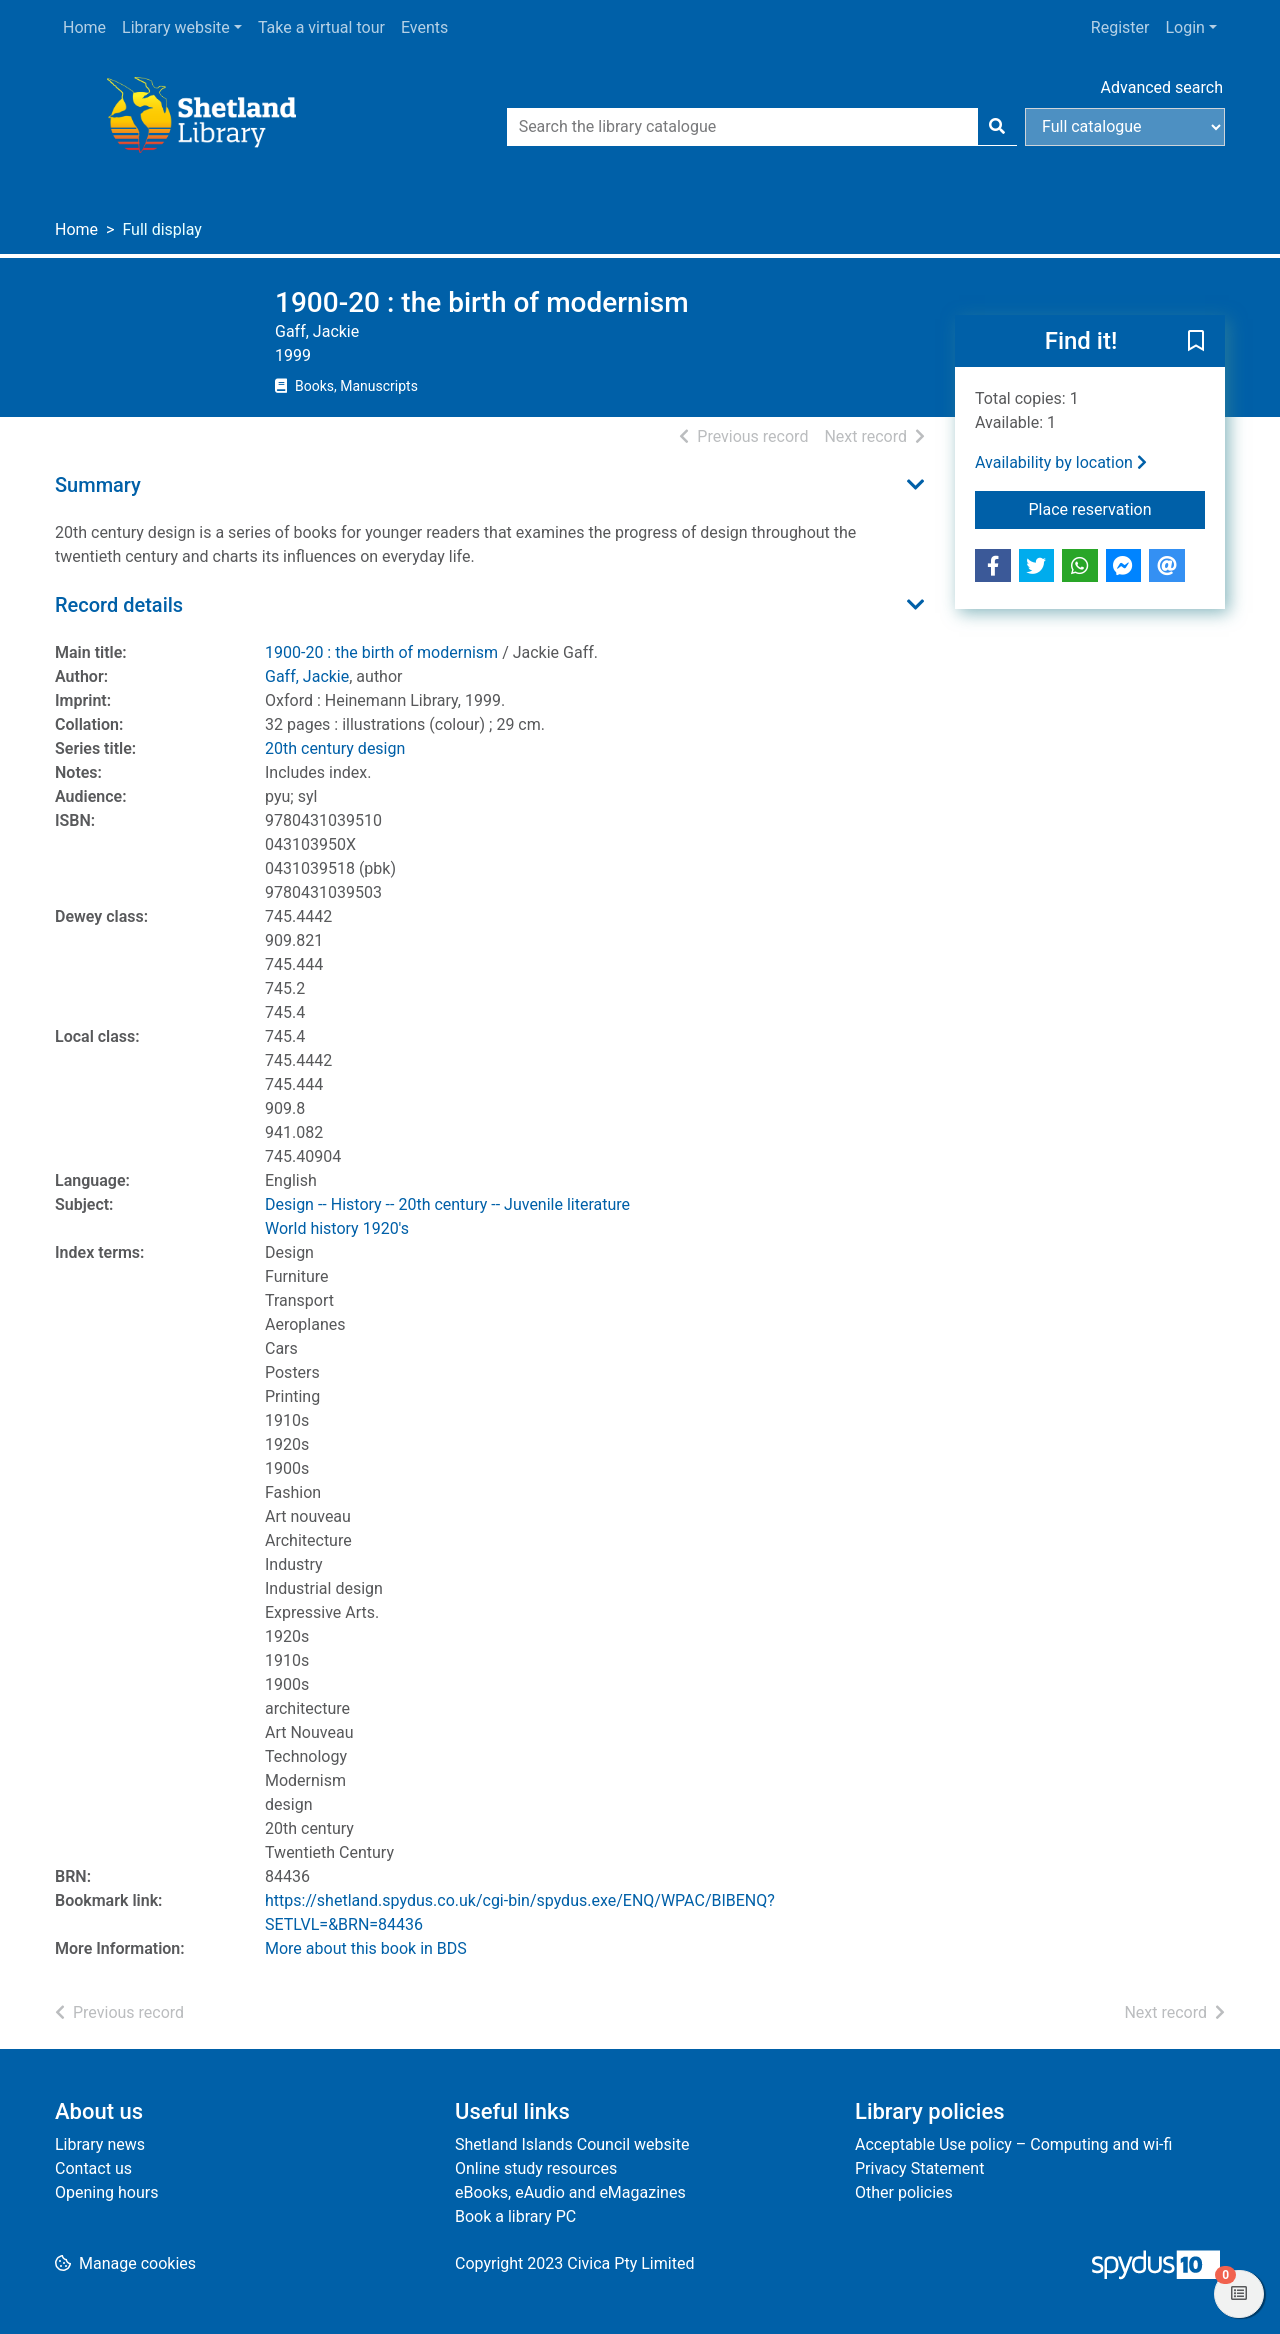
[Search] (997, 127)
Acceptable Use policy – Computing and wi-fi (1013, 2144)
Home (84, 27)
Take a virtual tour (321, 27)
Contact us (93, 2168)
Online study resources (536, 2168)
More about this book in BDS (366, 1948)
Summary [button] (98, 485)
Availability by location (1061, 462)
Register (1120, 27)
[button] (1196, 342)
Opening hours (106, 2192)
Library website (176, 27)
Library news (100, 2144)
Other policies (904, 2192)
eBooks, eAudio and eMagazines (570, 2192)
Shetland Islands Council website (572, 2144)
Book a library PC (515, 2216)
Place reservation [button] (1117, 508)
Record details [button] (119, 605)
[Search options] (1125, 127)
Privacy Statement (919, 2168)
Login (1184, 27)
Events (424, 27)
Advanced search (1162, 87)
